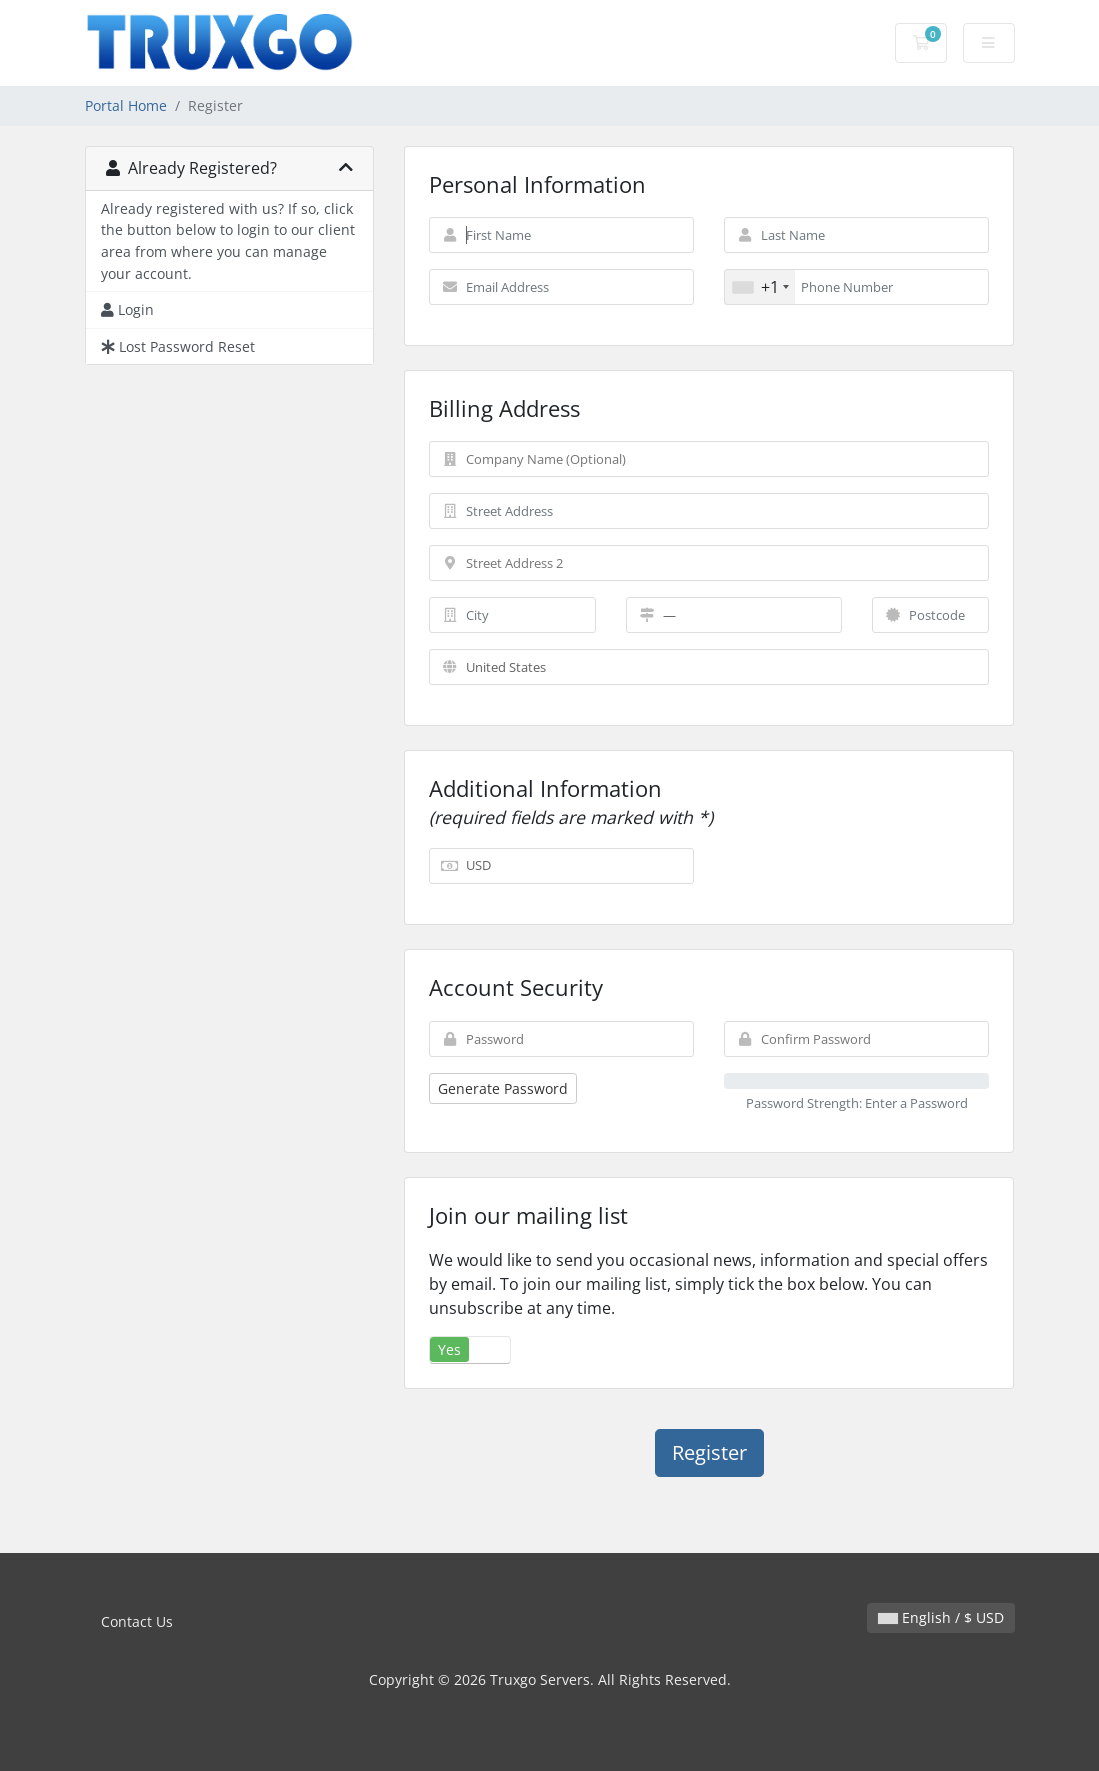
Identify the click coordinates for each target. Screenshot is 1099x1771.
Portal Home (126, 105)
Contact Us (137, 1621)
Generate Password (503, 1088)
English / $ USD (941, 1617)
